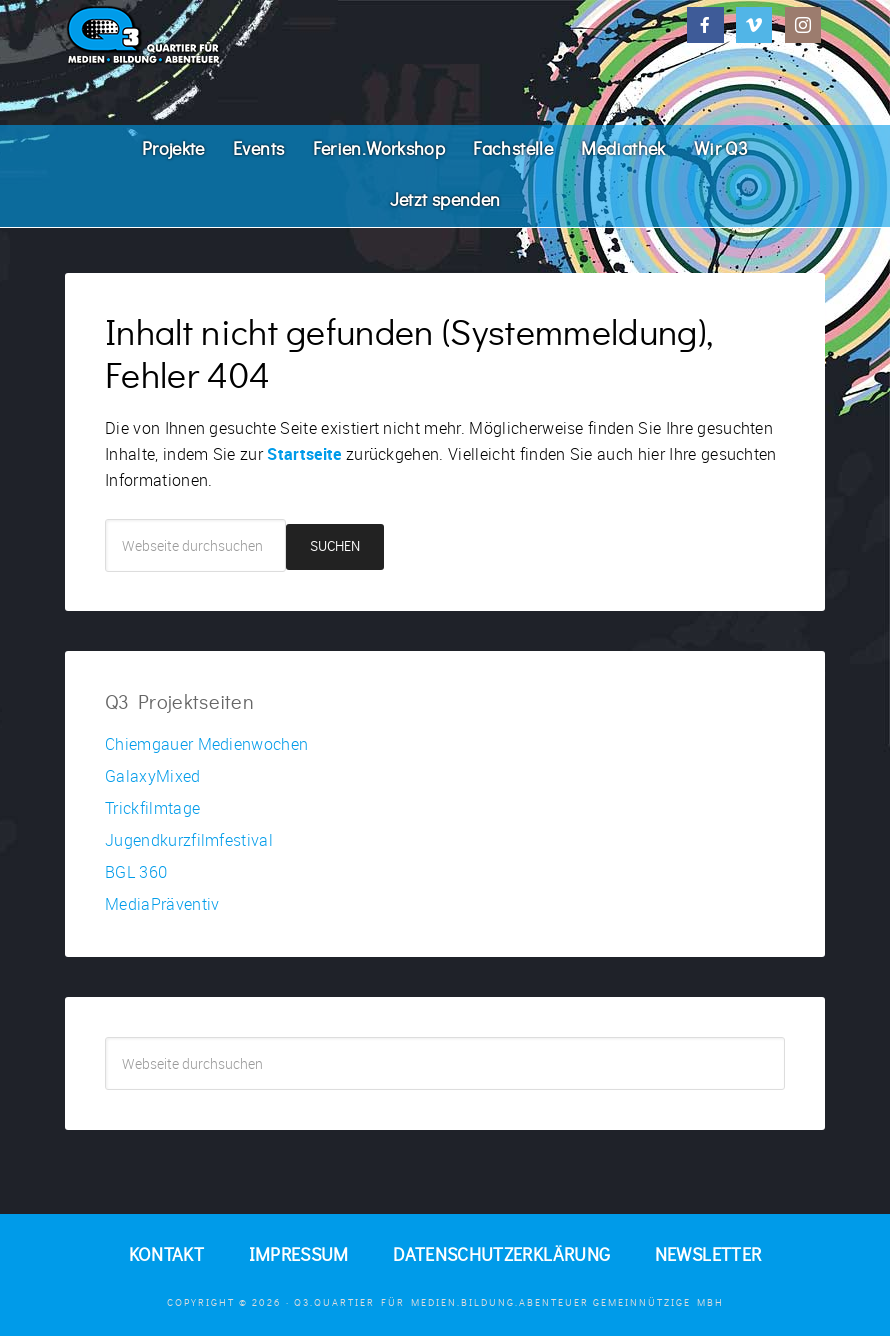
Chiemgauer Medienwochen (206, 744)
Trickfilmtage (152, 808)
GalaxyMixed (153, 776)
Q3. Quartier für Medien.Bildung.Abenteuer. (215, 35)
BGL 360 (136, 872)
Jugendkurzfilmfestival (189, 840)
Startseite (304, 454)
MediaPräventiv (162, 904)
